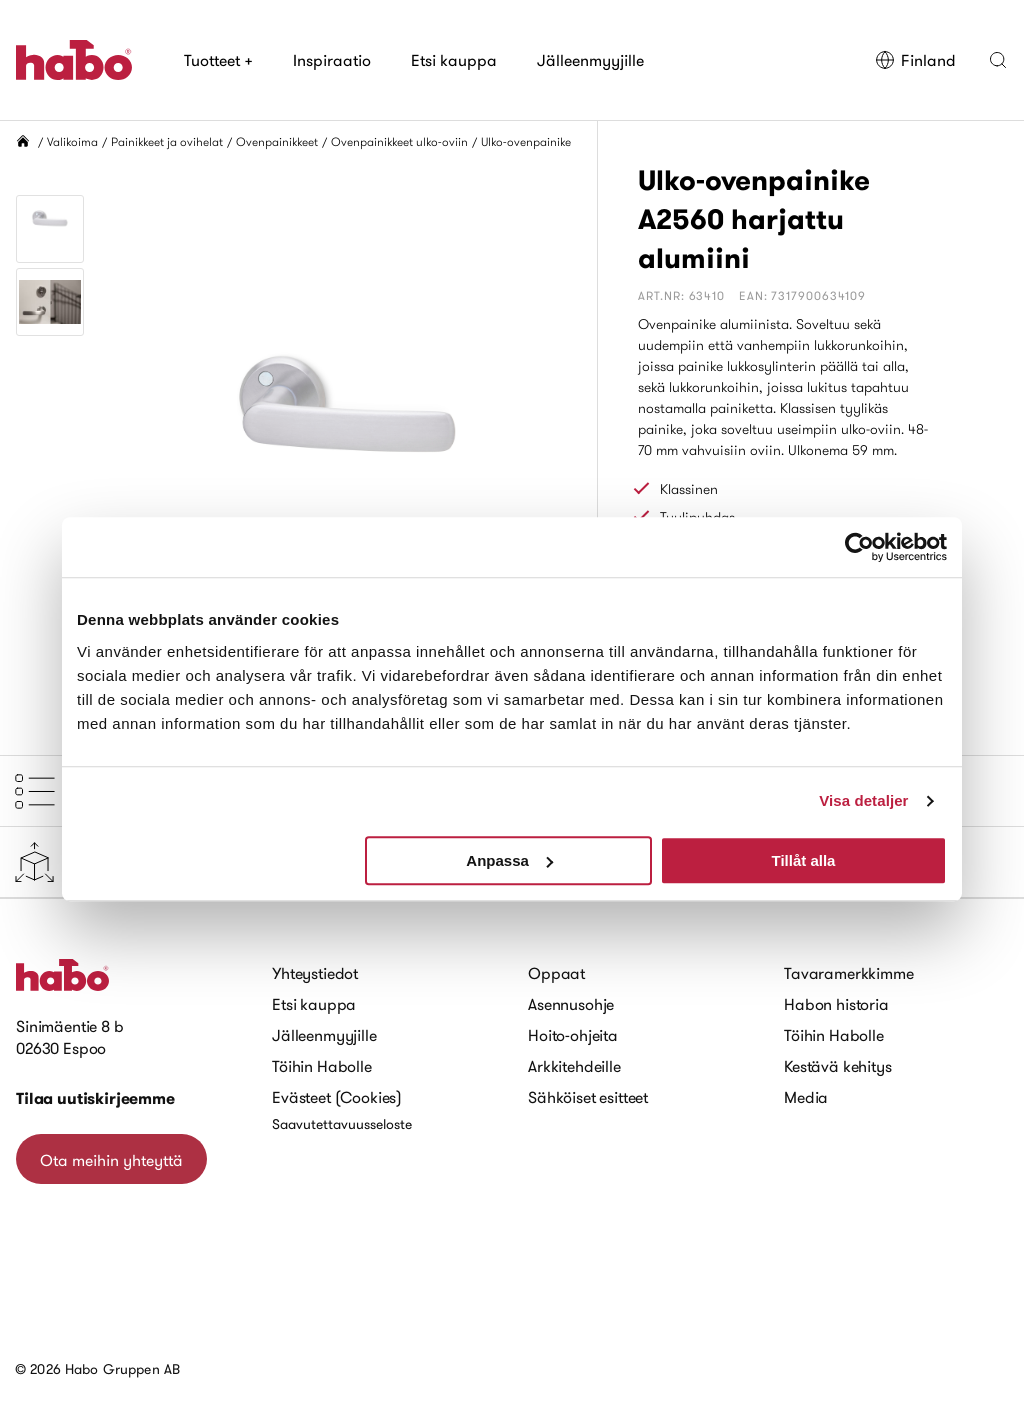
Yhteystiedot (315, 973)
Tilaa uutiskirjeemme (95, 1098)
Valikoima (72, 141)
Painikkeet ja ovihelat (167, 141)
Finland (915, 60)
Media (806, 1097)
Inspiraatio (332, 60)
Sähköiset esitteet (588, 1097)
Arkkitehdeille (574, 1066)
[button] (998, 60)
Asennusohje (571, 1004)
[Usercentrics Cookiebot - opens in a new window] (859, 547)
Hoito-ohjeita (573, 1035)
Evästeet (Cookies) (337, 1097)
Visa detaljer (863, 800)
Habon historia (836, 1004)
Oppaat (556, 973)
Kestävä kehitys (838, 1066)
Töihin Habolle (322, 1066)
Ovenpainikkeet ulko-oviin (399, 141)
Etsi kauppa (454, 60)
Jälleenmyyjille (590, 60)
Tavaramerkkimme (849, 973)
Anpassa (509, 860)
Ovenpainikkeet (277, 141)
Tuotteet (218, 60)
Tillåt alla (803, 860)
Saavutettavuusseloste (342, 1124)
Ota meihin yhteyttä (111, 1160)
